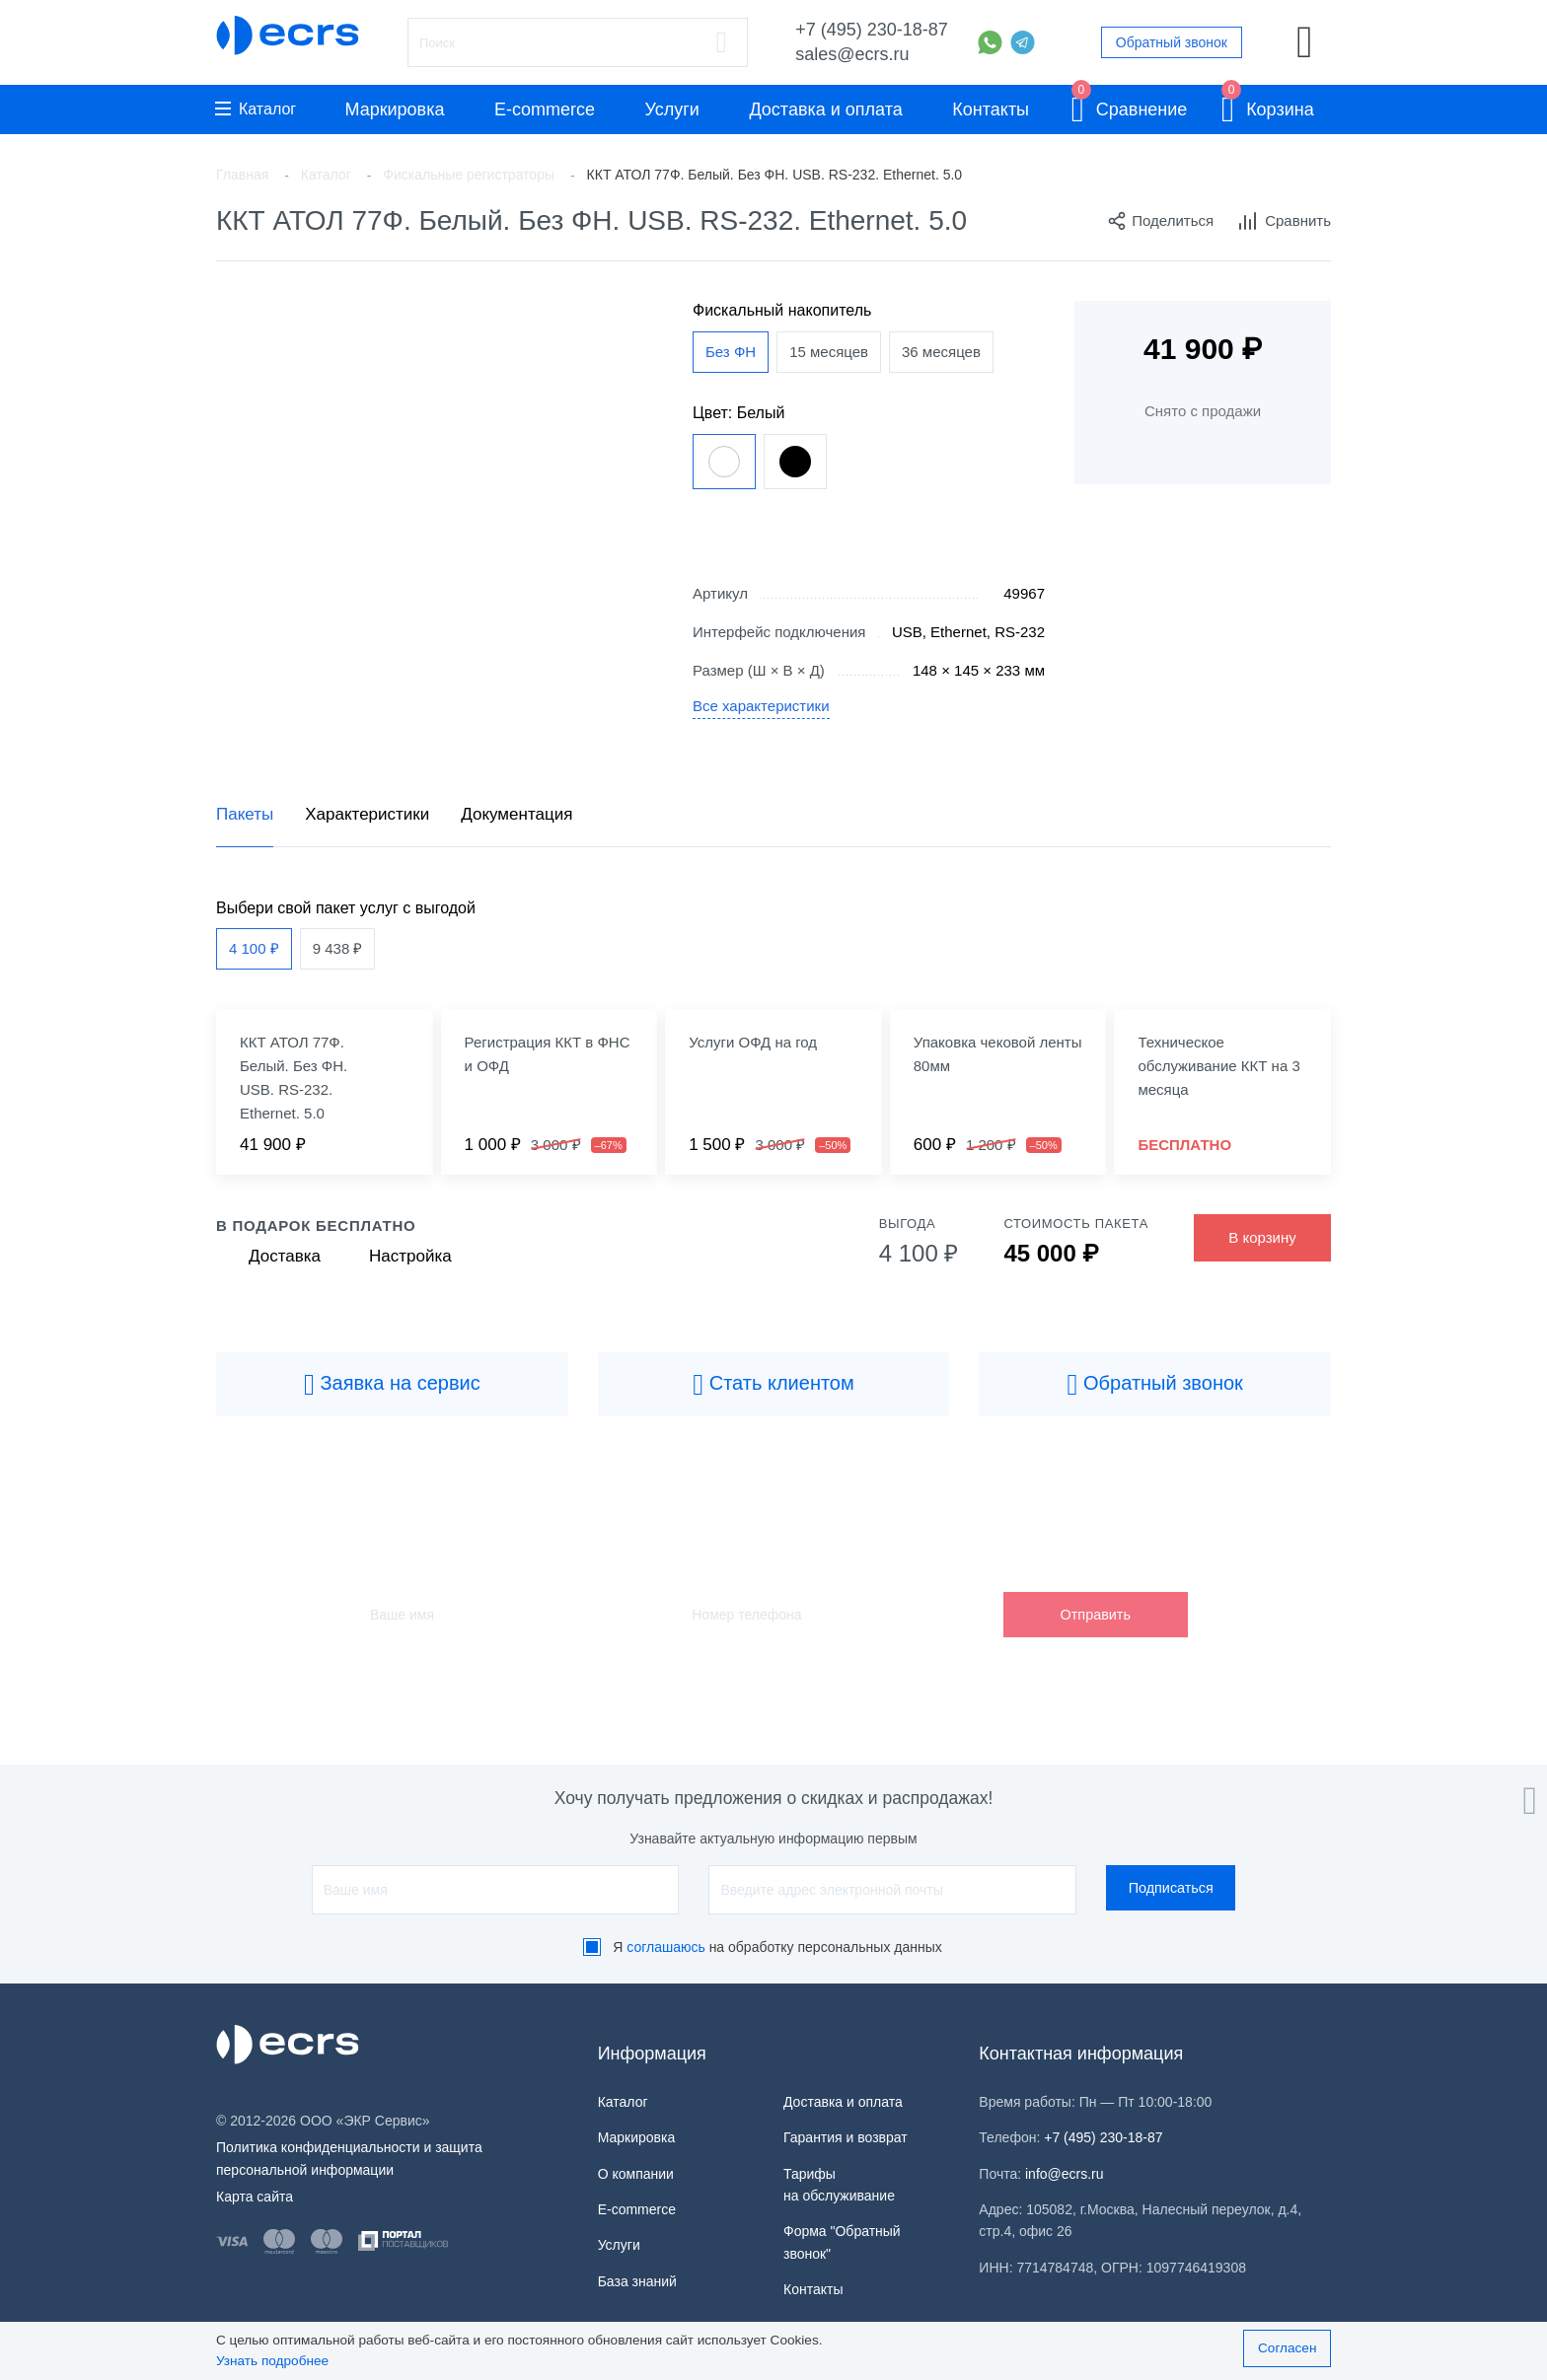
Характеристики (367, 814)
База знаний (637, 2281)
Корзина (1267, 106)
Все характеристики (761, 705)
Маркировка (394, 109)
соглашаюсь (665, 1947)
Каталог (255, 109)
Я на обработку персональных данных (777, 1947)
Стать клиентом (773, 1385)
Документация (516, 814)
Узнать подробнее (272, 2360)
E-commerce (544, 109)
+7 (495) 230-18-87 (871, 29)
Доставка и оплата (825, 109)
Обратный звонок (1171, 42)
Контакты (990, 109)
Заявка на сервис (392, 1385)
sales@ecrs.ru (852, 54)
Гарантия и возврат (845, 2137)
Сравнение (1129, 106)
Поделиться (1160, 221)
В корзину (1261, 1237)
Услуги (672, 109)
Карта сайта (254, 2196)
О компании (636, 2174)
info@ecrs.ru (1064, 2174)
